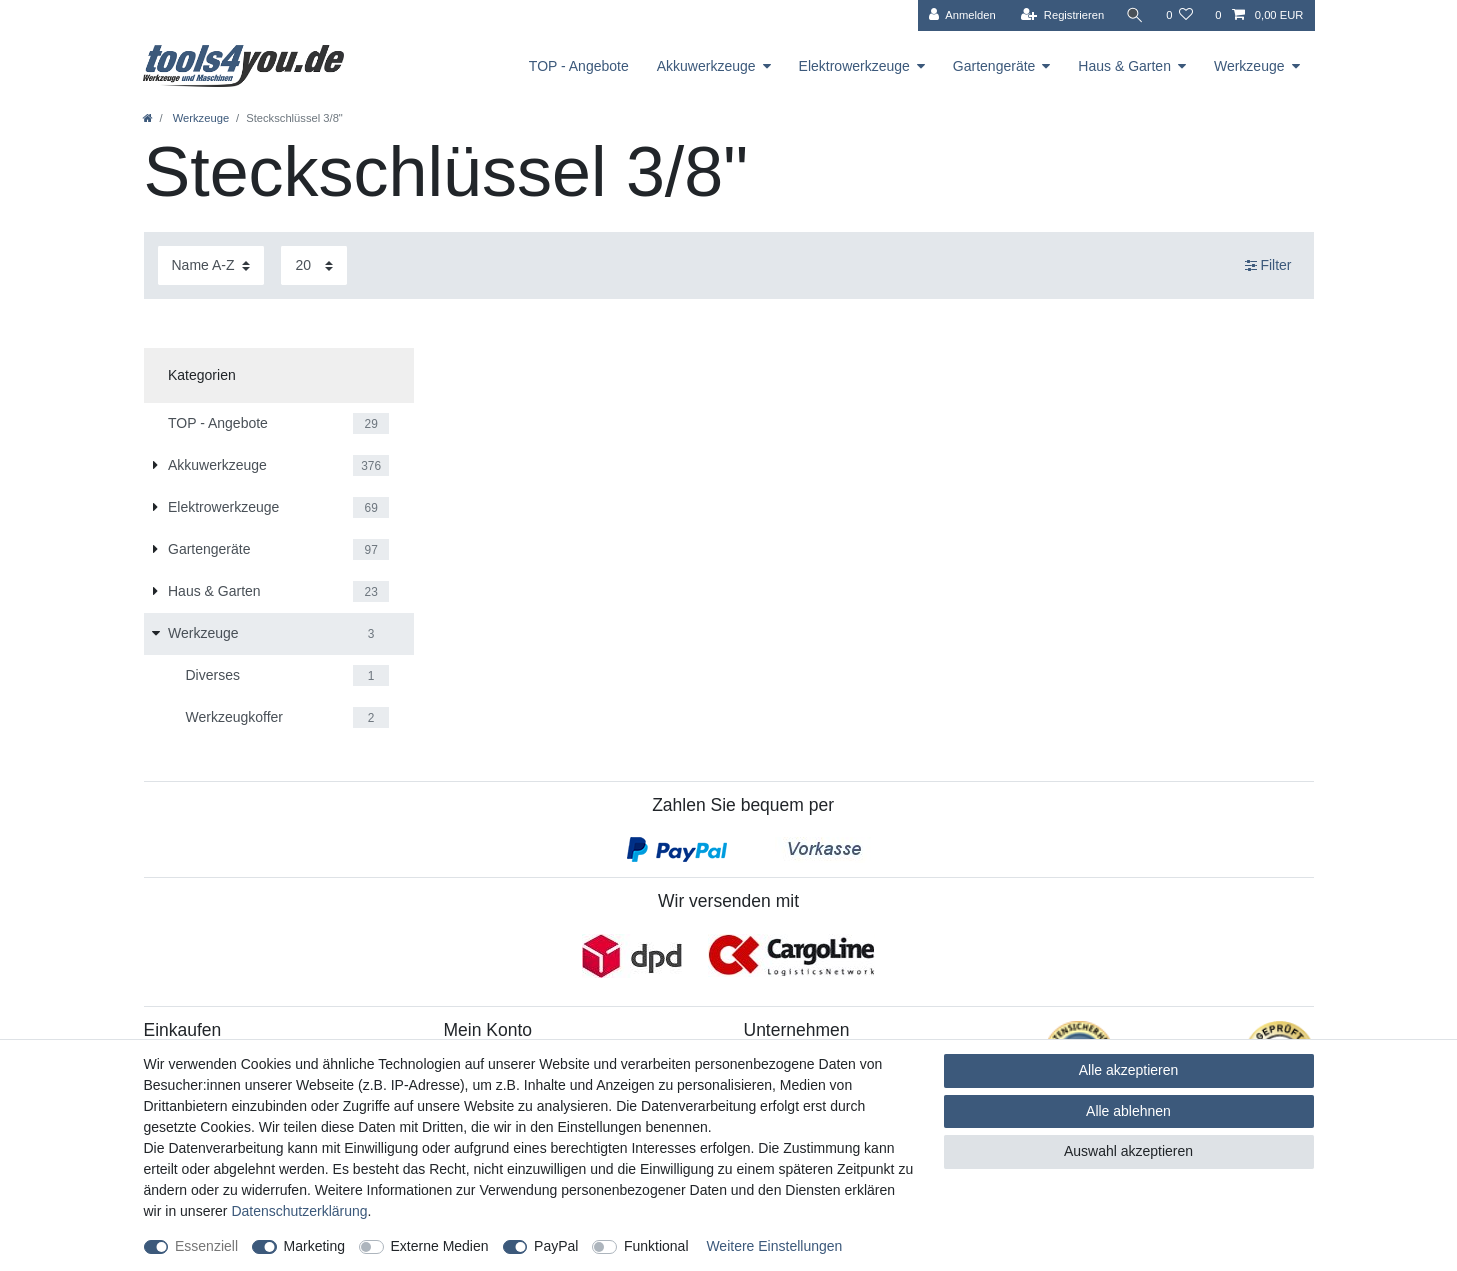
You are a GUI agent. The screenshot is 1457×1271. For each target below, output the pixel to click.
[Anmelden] (962, 15)
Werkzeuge (1249, 66)
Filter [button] (1268, 266)
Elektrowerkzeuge (854, 66)
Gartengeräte (994, 66)
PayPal (556, 1246)
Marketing (314, 1246)
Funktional (656, 1246)
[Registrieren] (1062, 15)
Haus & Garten (1124, 66)
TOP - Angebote (579, 66)
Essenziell (206, 1246)
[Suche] (1135, 15)
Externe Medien (440, 1246)
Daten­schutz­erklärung (299, 1211)
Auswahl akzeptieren (1128, 1151)
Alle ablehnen (1128, 1111)
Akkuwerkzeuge (706, 66)
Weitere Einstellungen (774, 1246)
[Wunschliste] (1179, 15)
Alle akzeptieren (1129, 1070)
